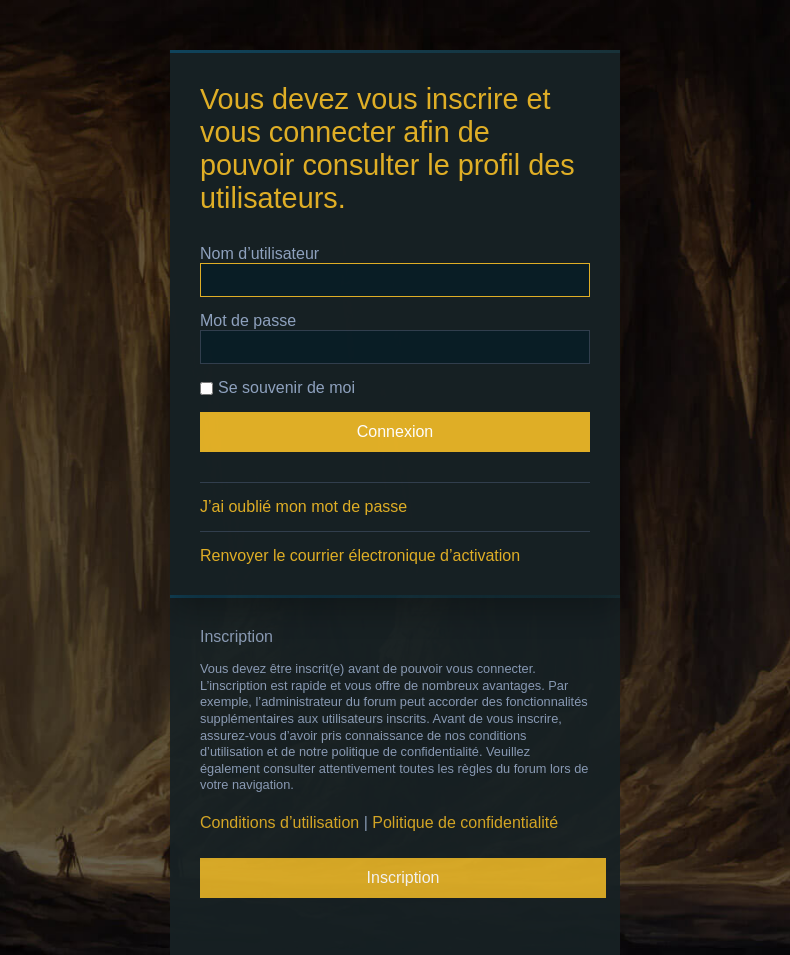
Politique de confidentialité (465, 822)
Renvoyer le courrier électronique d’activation (360, 555)
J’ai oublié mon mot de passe (303, 506)
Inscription (403, 877)
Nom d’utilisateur (259, 253)
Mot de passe (248, 320)
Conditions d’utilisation (279, 822)
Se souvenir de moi (277, 387)
